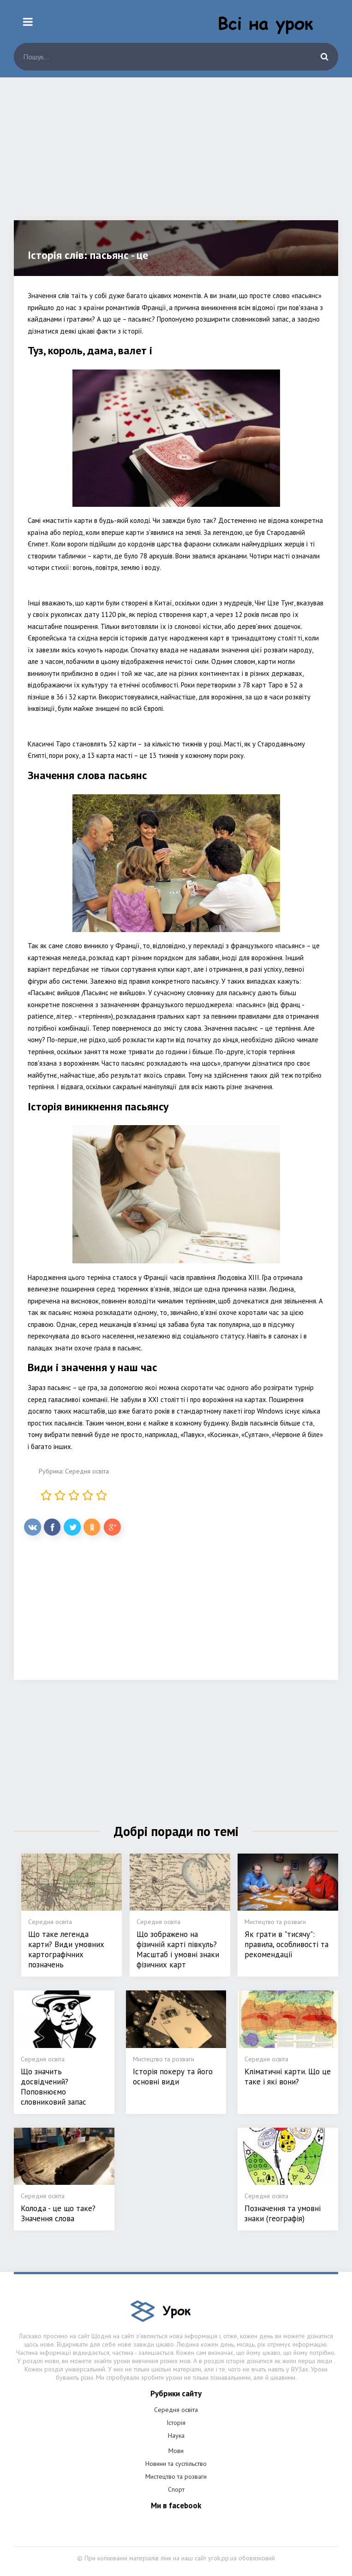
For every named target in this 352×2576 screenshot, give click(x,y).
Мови (176, 2451)
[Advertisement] (176, 155)
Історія (176, 2422)
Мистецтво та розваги (176, 2476)
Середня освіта (87, 1471)
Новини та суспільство (176, 2463)
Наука (176, 2435)
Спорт (176, 2489)
